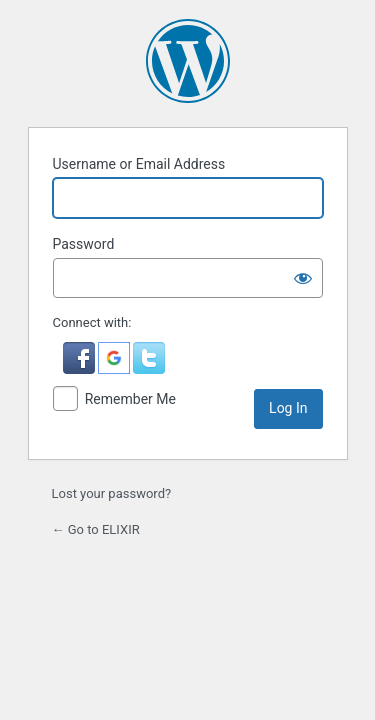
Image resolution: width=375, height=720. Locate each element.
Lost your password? (112, 493)
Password (84, 244)
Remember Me (130, 399)
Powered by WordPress (188, 61)
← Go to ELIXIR (96, 529)
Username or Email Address (139, 164)
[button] (80, 369)
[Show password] (303, 278)
